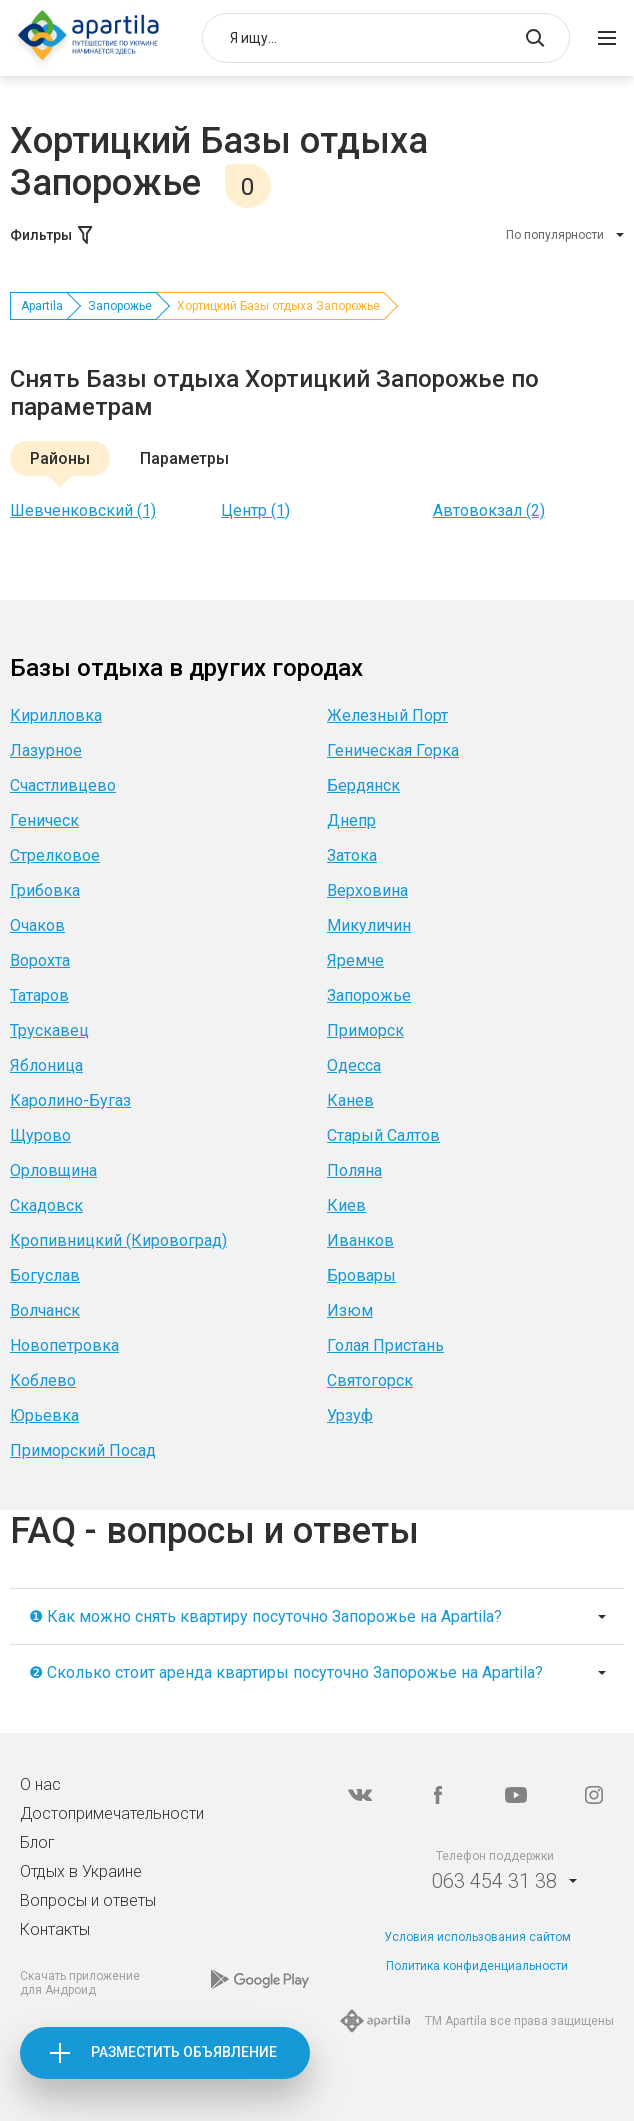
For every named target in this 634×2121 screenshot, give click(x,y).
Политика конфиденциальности (477, 1966)
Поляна (354, 1170)
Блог (37, 1842)
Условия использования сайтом (477, 1937)
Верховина (367, 890)
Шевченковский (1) (83, 510)
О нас (40, 1784)
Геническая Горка (393, 750)
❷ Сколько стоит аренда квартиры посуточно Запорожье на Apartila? (286, 1672)
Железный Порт (387, 715)
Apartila (42, 306)
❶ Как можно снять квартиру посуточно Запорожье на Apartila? (265, 1616)
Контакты (55, 1929)
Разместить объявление (184, 2052)
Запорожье (120, 306)
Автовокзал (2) (489, 510)
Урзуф (350, 1415)
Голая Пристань (385, 1345)
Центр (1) (255, 510)
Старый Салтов (383, 1135)
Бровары (361, 1275)
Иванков (360, 1240)
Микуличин (369, 925)
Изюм (350, 1310)
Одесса (354, 1065)
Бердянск (363, 785)
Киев (346, 1205)
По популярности (555, 235)
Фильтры (53, 235)
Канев (350, 1100)
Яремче (355, 960)
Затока (352, 855)
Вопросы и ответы (88, 1900)
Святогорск (370, 1380)
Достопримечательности (112, 1813)
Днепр (351, 820)
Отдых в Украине (81, 1871)
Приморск (365, 1030)
